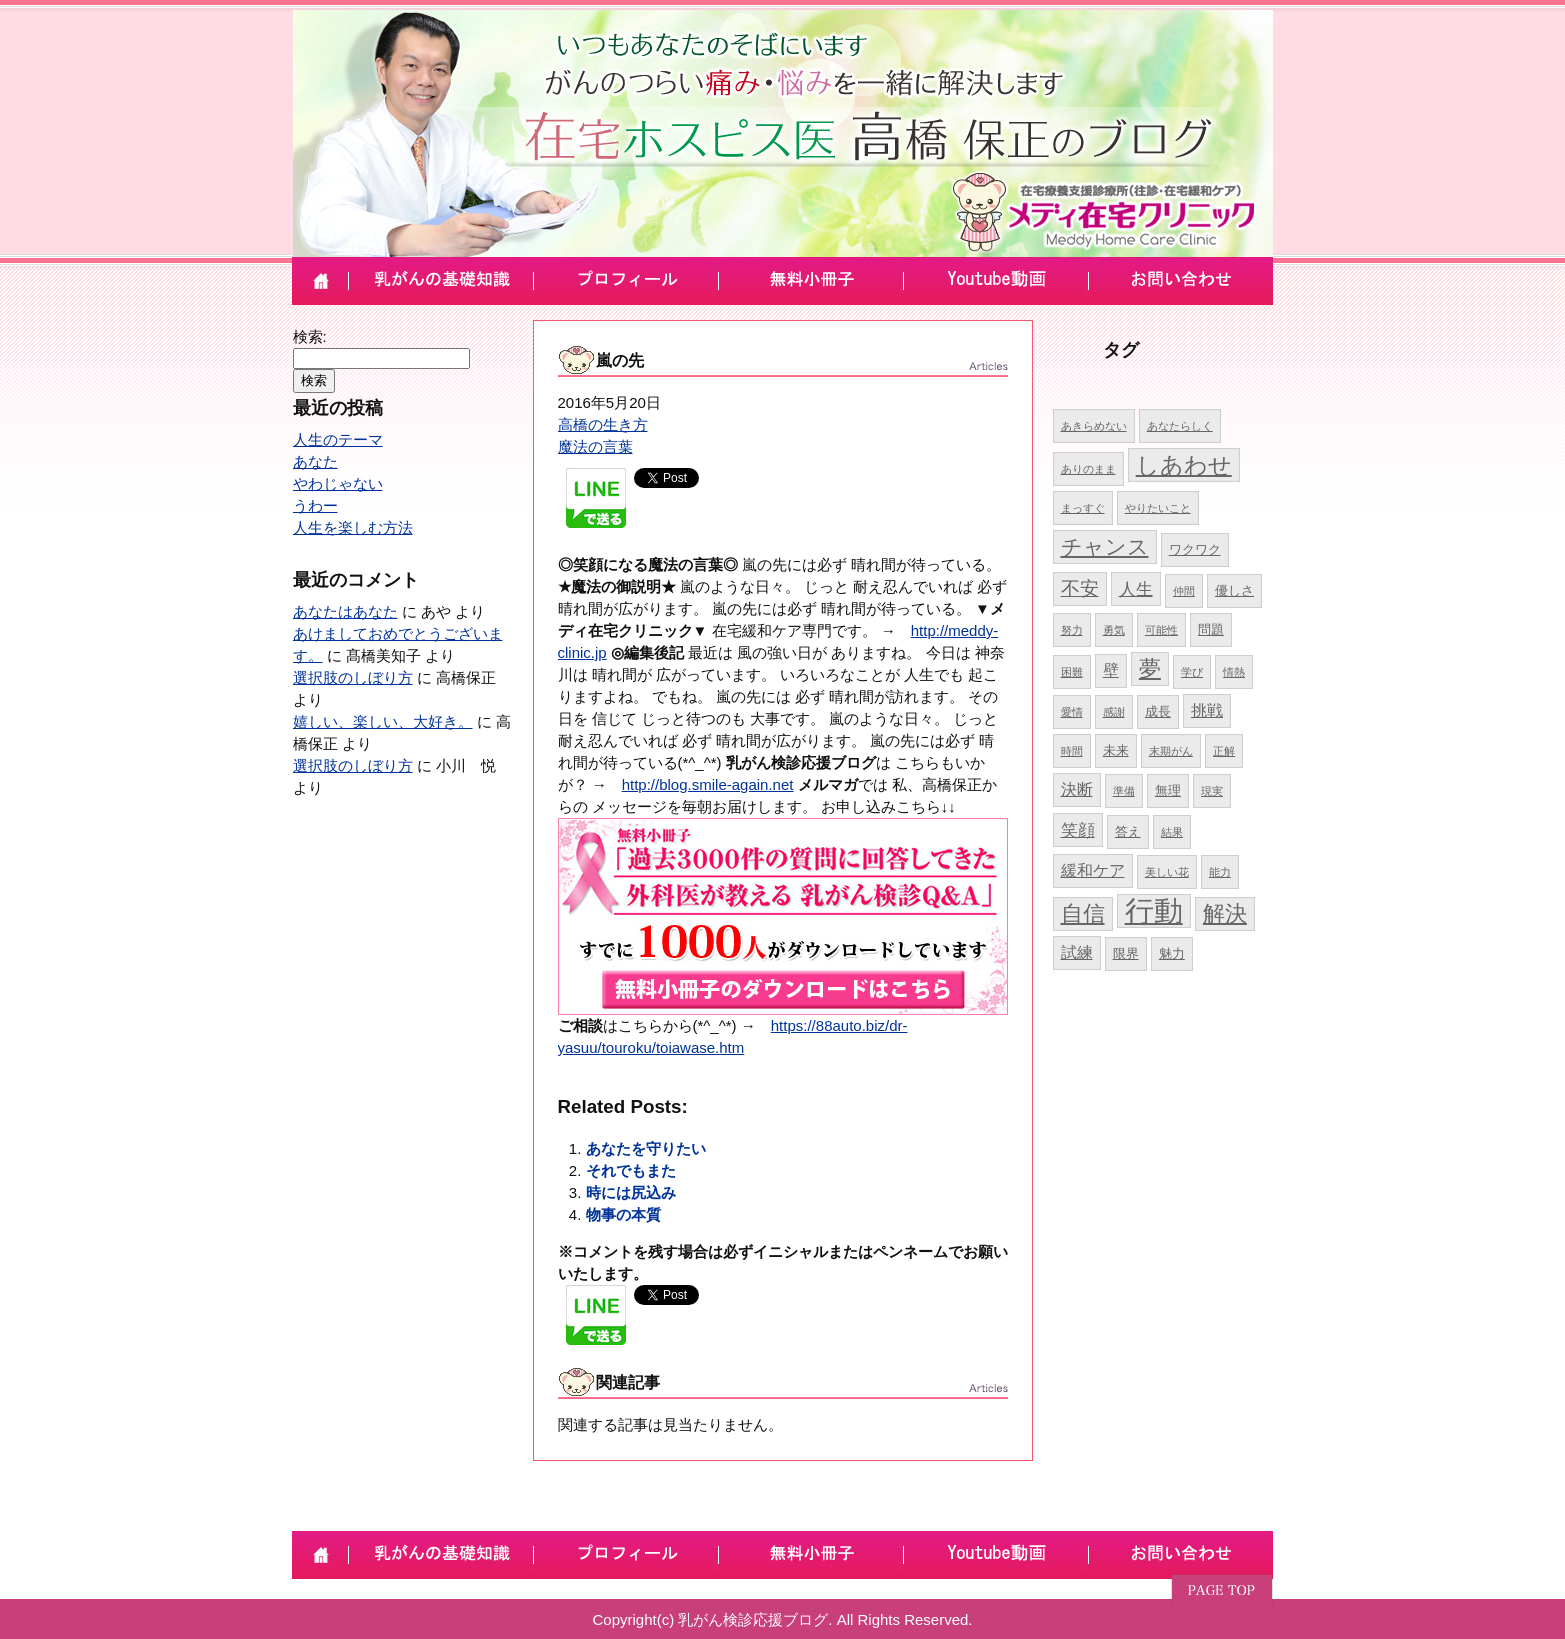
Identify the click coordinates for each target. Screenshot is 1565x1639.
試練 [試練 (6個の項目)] (1077, 952)
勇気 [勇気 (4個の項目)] (1114, 630)
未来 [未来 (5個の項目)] (1116, 750)
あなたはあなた (345, 611)
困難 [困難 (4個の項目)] (1072, 672)
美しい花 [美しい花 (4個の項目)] (1167, 872)
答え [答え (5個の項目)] (1128, 831)
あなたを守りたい (646, 1148)
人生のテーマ (338, 439)
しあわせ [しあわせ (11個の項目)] (1184, 465)
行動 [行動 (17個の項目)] (1154, 910)
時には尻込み (631, 1192)
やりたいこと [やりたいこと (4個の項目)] (1158, 508)
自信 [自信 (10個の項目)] (1083, 913)
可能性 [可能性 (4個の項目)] (1161, 630)
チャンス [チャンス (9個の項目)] (1105, 546)
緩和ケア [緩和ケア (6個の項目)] (1093, 870)
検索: (310, 336)
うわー (315, 505)
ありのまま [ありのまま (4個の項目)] (1088, 469)
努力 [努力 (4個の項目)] (1072, 630)
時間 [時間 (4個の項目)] (1072, 751)
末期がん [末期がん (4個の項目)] (1171, 751)
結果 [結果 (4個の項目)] (1172, 832)
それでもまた (631, 1170)
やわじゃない (338, 483)
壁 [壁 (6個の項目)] (1111, 670)
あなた (315, 461)
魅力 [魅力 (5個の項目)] (1172, 953)
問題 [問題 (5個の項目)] (1211, 629)
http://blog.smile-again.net (708, 784)
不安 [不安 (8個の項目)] (1080, 588)
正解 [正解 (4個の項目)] (1224, 751)
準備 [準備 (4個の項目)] (1124, 791)
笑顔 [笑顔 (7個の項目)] (1078, 830)
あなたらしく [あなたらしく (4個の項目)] (1180, 426)
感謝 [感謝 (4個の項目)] (1114, 712)
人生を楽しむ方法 (353, 527)
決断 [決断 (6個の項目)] (1077, 789)
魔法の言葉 (595, 446)
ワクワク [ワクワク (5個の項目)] (1195, 549)
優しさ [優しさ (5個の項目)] (1234, 590)
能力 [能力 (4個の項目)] (1220, 872)
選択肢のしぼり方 (353, 677)
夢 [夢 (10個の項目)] (1150, 668)
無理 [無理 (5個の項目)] (1168, 790)
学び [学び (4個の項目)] (1192, 672)
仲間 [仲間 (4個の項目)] (1184, 591)
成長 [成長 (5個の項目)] (1158, 711)
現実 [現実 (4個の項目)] (1212, 791)
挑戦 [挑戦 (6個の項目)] (1207, 710)
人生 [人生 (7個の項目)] (1136, 589)
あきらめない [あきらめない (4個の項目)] (1094, 426)
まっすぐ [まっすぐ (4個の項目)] (1083, 508)
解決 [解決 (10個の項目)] (1225, 913)
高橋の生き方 (603, 424)
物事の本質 (623, 1214)
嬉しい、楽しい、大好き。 (383, 721)
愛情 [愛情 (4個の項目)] (1072, 712)
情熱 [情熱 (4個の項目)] (1234, 672)
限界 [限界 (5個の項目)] (1126, 953)
